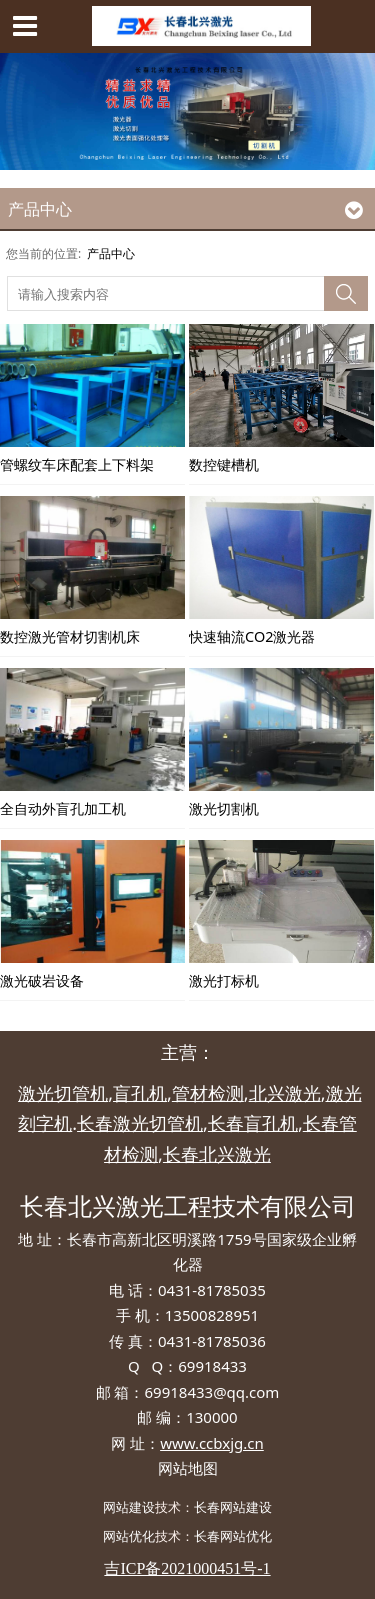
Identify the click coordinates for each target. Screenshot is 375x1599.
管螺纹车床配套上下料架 (77, 464)
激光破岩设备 (42, 980)
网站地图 (188, 1468)
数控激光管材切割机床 (70, 636)
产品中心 (111, 253)
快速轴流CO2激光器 (252, 636)
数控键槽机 (224, 464)
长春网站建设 (233, 1507)
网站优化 (129, 1536)
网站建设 (129, 1507)
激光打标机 (224, 980)
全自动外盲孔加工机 (63, 808)
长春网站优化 (233, 1536)
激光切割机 (224, 808)
